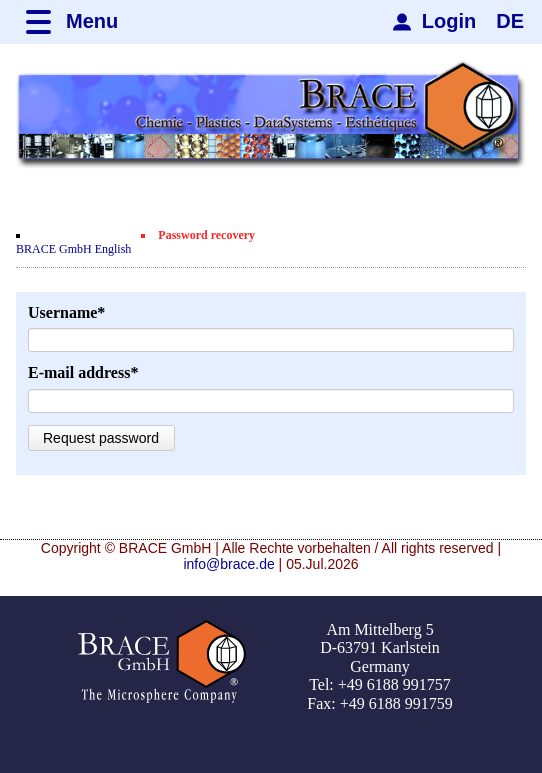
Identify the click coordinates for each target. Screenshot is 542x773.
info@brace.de (228, 564)
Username (66, 313)
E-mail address (83, 373)
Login (449, 21)
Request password (101, 438)
